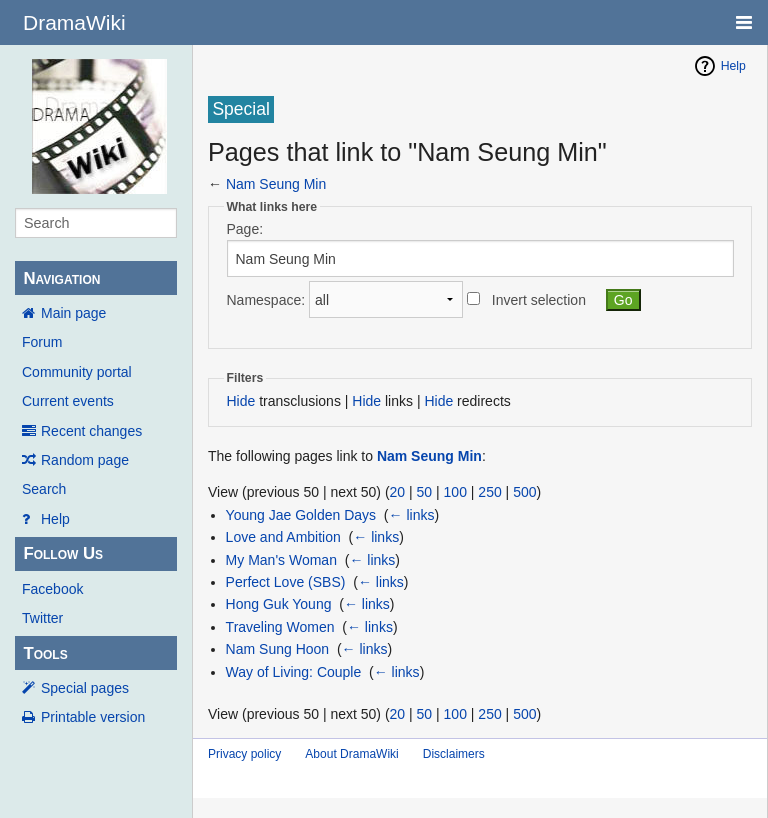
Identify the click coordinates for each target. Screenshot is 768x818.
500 (524, 492)
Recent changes (91, 431)
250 (489, 492)
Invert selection (539, 300)
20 (398, 492)
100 (455, 492)
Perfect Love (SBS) (286, 582)
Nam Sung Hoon (278, 649)
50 (425, 492)
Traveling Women (280, 627)
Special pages (85, 688)
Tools (45, 653)
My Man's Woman (281, 560)
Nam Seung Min (276, 184)
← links (412, 515)
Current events (68, 401)
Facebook (52, 589)
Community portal (77, 372)
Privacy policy (244, 754)
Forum (42, 342)
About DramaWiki (351, 754)
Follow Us (63, 553)
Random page (85, 460)
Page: (245, 229)
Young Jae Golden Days (301, 515)
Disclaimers (454, 754)
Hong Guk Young (279, 604)
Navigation (61, 278)
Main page (73, 313)
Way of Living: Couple (294, 672)
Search (44, 489)
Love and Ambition (283, 537)
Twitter (42, 618)
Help (55, 519)
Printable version (93, 717)
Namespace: (266, 300)
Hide (241, 401)
